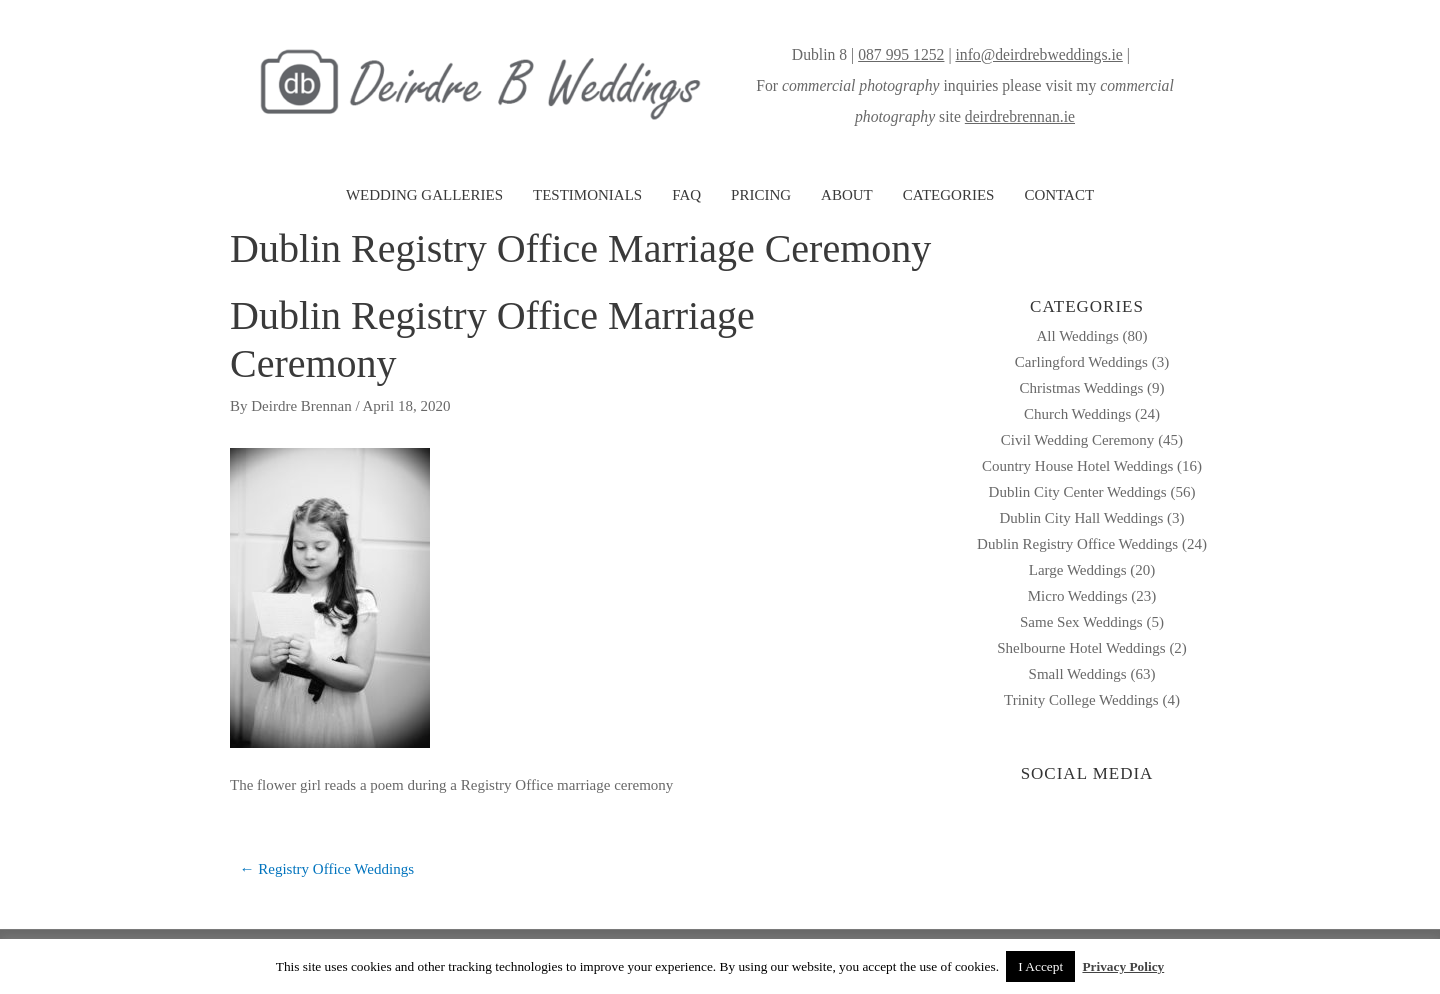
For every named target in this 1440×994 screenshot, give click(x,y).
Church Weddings (1077, 414)
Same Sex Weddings (1081, 622)
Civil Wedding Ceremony (1078, 440)
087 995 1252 (901, 54)
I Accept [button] (1040, 966)
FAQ (686, 195)
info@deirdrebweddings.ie (1038, 54)
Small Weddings (1078, 674)
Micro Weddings (1078, 596)
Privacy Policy (1123, 966)
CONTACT (1059, 195)
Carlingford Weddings (1081, 362)
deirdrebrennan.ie (1020, 116)
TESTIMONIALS (587, 195)
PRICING (761, 195)
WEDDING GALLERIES (424, 195)
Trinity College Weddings (1081, 700)
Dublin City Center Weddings (1078, 492)
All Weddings (1077, 336)
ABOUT (847, 195)
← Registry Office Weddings (327, 869)
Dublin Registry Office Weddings (1077, 544)
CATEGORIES (949, 195)
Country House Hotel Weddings (1077, 466)
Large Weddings (1078, 570)
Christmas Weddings (1081, 388)
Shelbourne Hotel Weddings (1081, 648)
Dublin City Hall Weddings (1081, 518)
